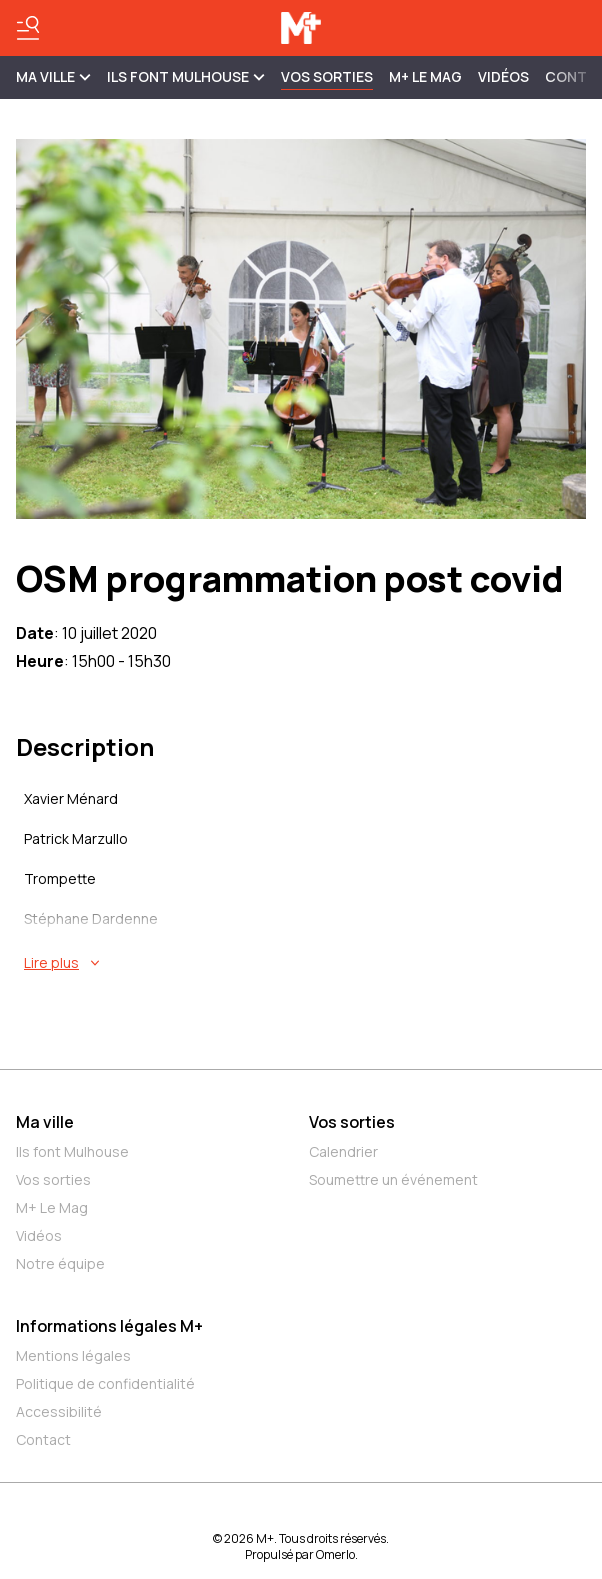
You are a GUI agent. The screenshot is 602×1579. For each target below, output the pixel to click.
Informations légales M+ (109, 1326)
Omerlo (335, 1554)
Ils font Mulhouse (72, 1151)
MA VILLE (53, 76)
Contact (43, 1439)
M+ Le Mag (425, 76)
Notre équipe (60, 1263)
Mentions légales (73, 1355)
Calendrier (343, 1151)
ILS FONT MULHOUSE (186, 76)
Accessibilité (59, 1411)
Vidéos (503, 76)
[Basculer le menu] (28, 28)
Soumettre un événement (393, 1179)
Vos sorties (327, 76)
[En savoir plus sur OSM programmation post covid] (305, 963)
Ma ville (45, 1122)
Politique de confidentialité (105, 1383)
